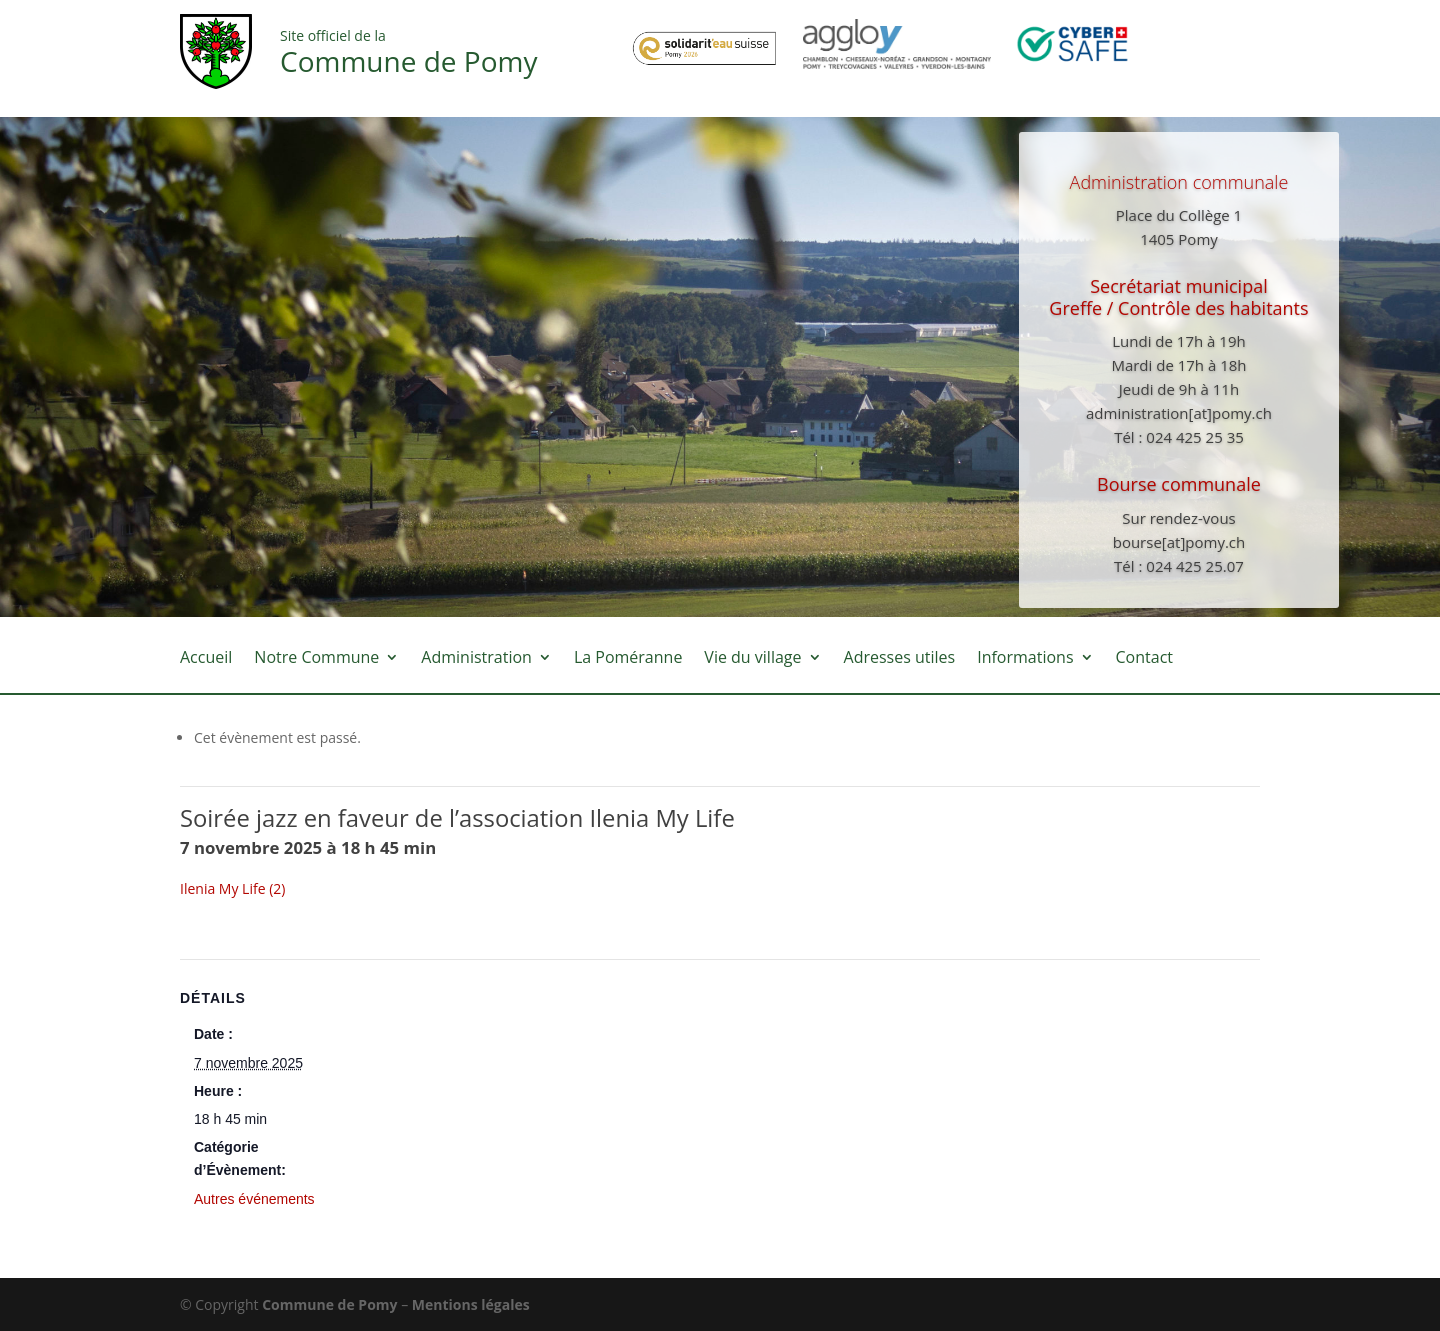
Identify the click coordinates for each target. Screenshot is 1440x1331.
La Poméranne (628, 659)
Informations (1025, 659)
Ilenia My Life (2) (232, 888)
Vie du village (752, 659)
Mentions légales (471, 1304)
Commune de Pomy (331, 1304)
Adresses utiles (900, 659)
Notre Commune (316, 659)
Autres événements (254, 1199)
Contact (1144, 659)
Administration (476, 659)
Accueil (206, 659)
